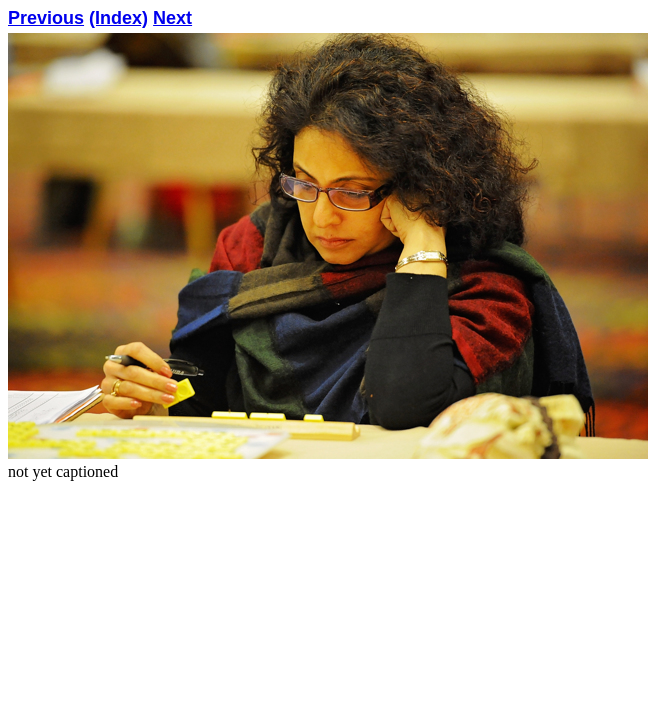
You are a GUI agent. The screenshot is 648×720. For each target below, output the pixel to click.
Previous (46, 18)
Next (172, 18)
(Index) (118, 18)
